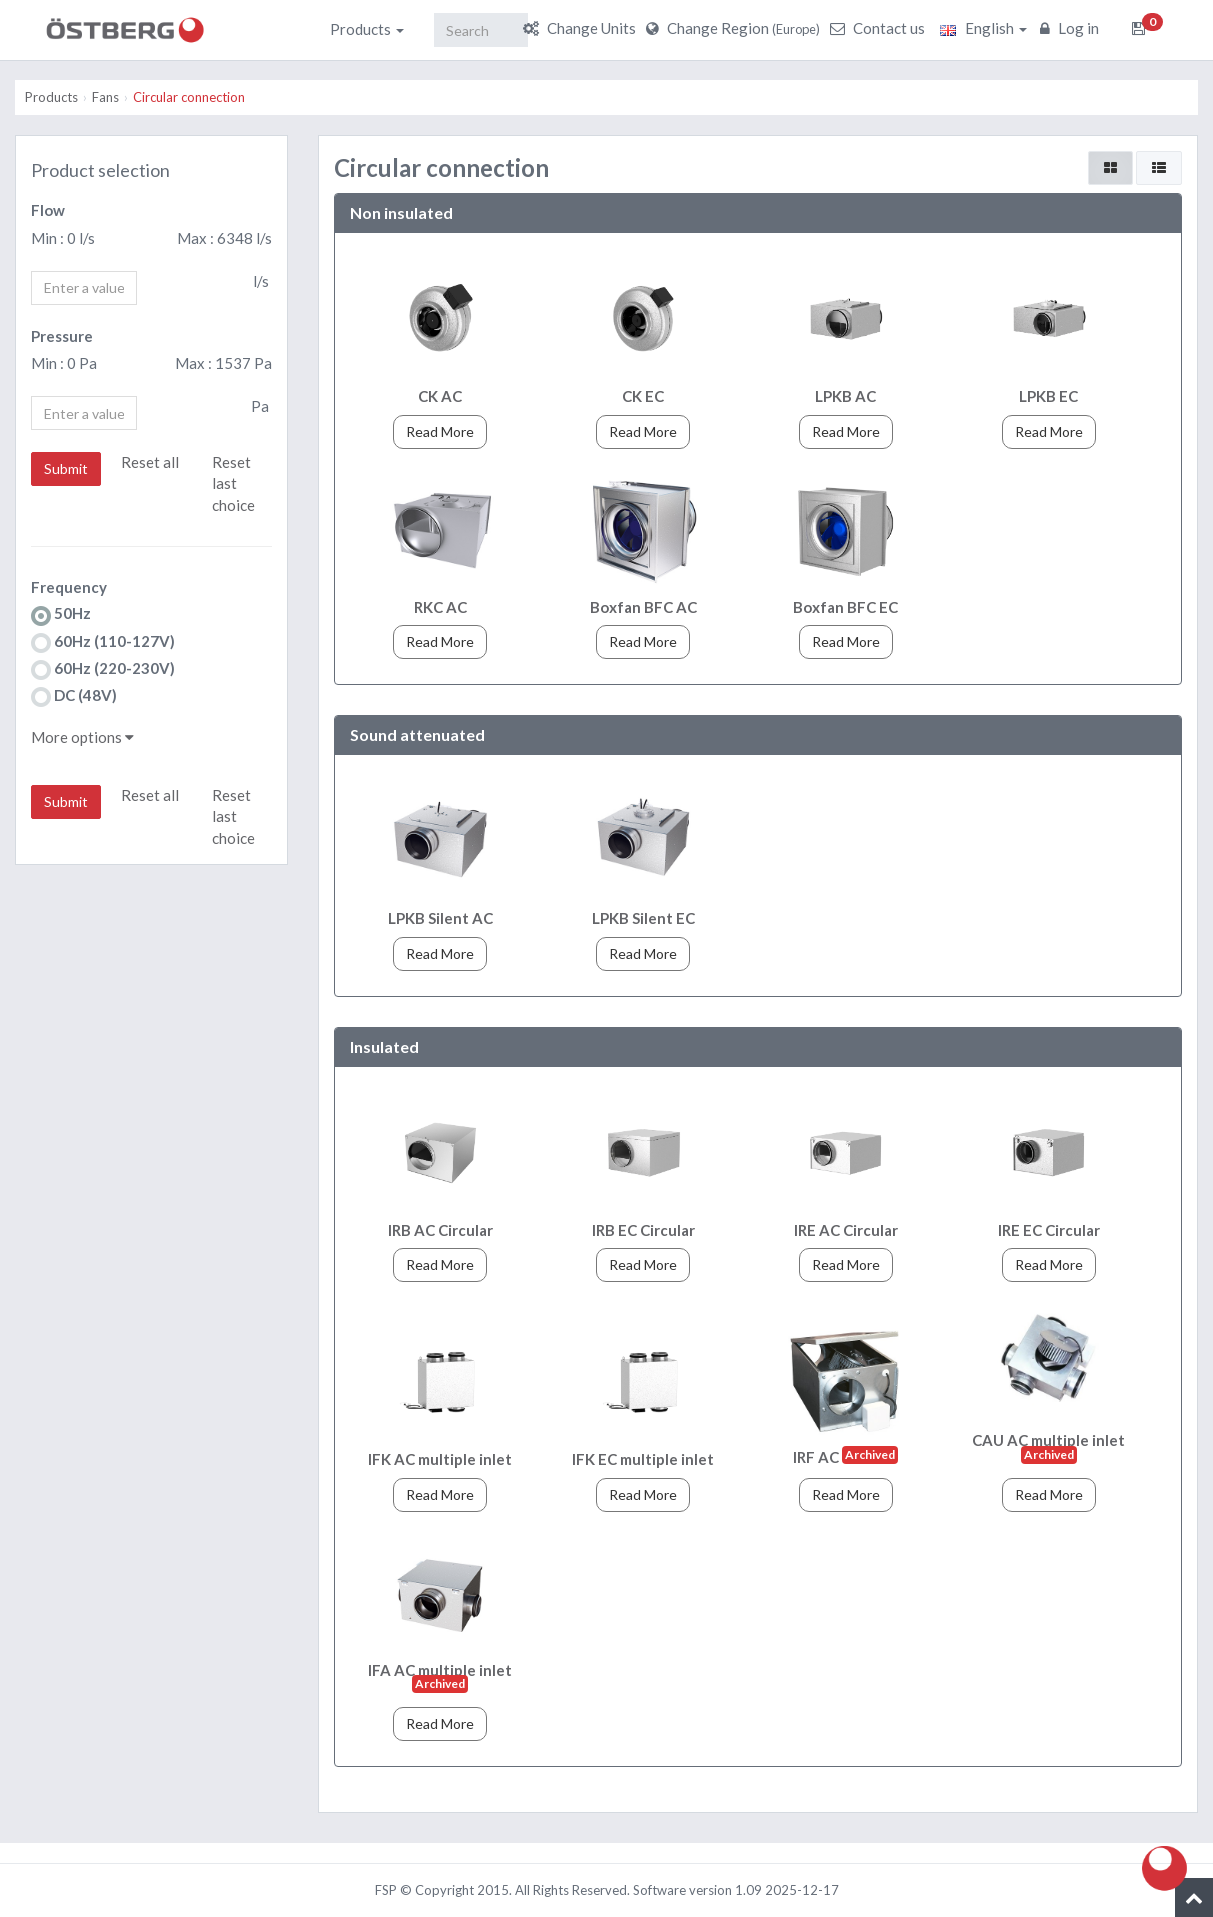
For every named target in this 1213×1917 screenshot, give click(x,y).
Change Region (735, 28)
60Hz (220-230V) (103, 669)
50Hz (61, 614)
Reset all (150, 462)
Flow (48, 210)
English (983, 28)
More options (82, 737)
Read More (440, 431)
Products (367, 29)
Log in (1072, 28)
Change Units (582, 28)
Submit (66, 468)
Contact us (880, 28)
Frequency (69, 587)
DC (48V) (74, 696)
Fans (105, 97)
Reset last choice (233, 483)
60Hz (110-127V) (103, 642)
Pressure (62, 336)
